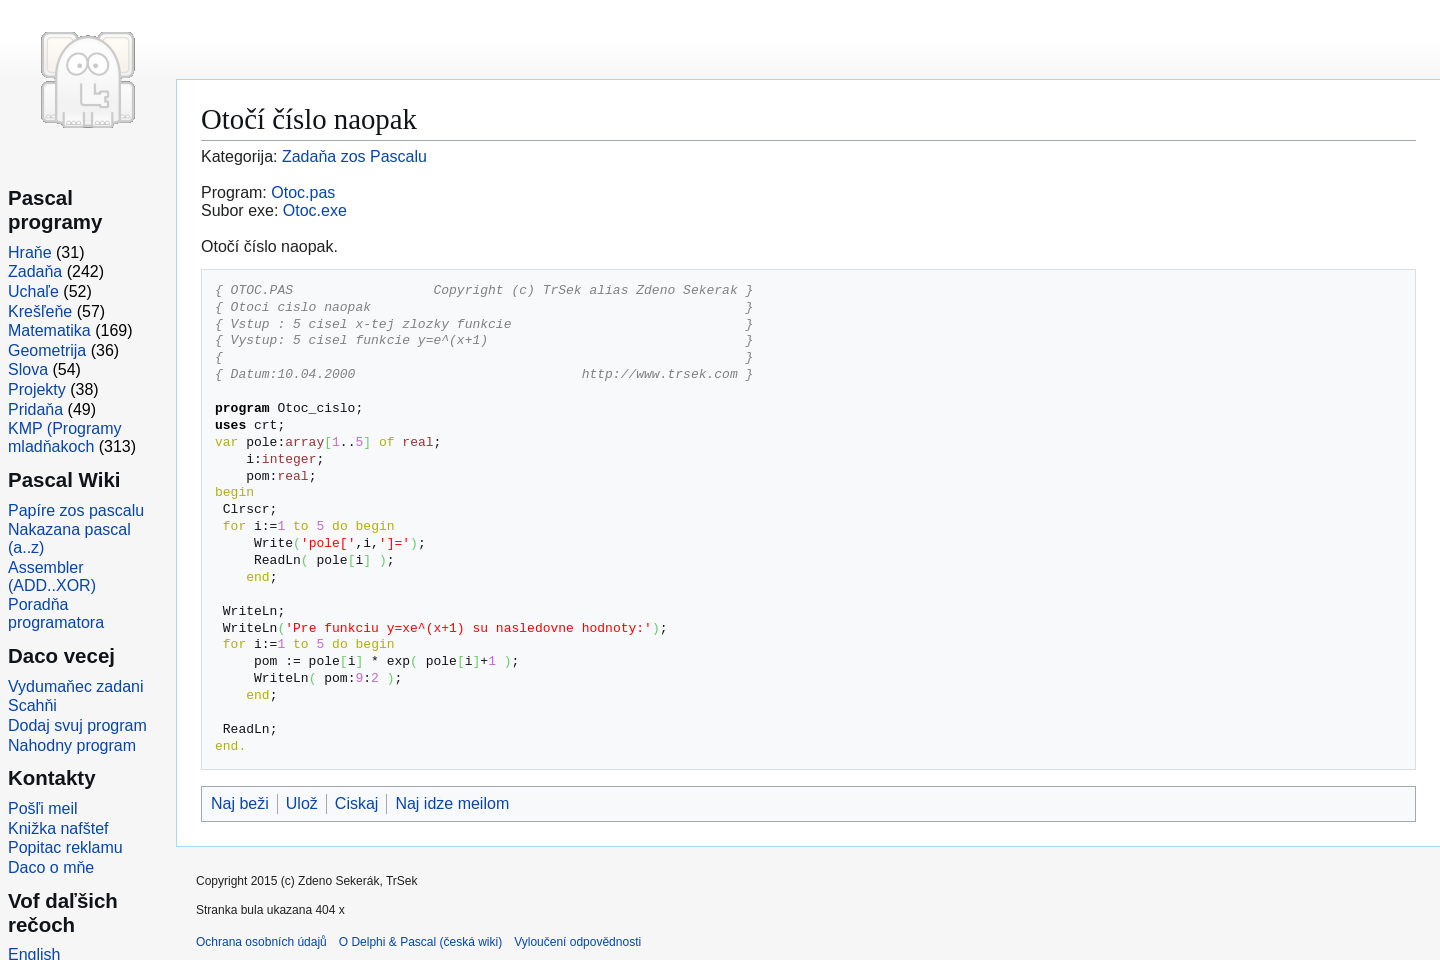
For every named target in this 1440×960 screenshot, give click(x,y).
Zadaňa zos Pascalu (354, 156)
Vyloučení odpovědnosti (577, 942)
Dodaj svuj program (77, 725)
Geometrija (47, 350)
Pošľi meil (43, 808)
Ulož (302, 803)
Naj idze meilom (452, 803)
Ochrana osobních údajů (261, 942)
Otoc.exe (315, 210)
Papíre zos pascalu (76, 510)
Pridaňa (35, 409)
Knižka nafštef (58, 828)
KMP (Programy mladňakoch (65, 437)
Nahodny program (72, 745)
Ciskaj (357, 803)
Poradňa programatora (56, 613)
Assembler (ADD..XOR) (52, 576)
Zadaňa (35, 271)
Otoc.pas (303, 192)
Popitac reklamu (65, 847)
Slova (28, 369)
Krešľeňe (40, 311)
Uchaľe (33, 291)
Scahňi (32, 705)
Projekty (37, 389)
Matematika (49, 330)
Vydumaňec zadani (76, 686)
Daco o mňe (51, 867)
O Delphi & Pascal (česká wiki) (420, 942)
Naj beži (240, 803)
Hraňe (30, 252)
